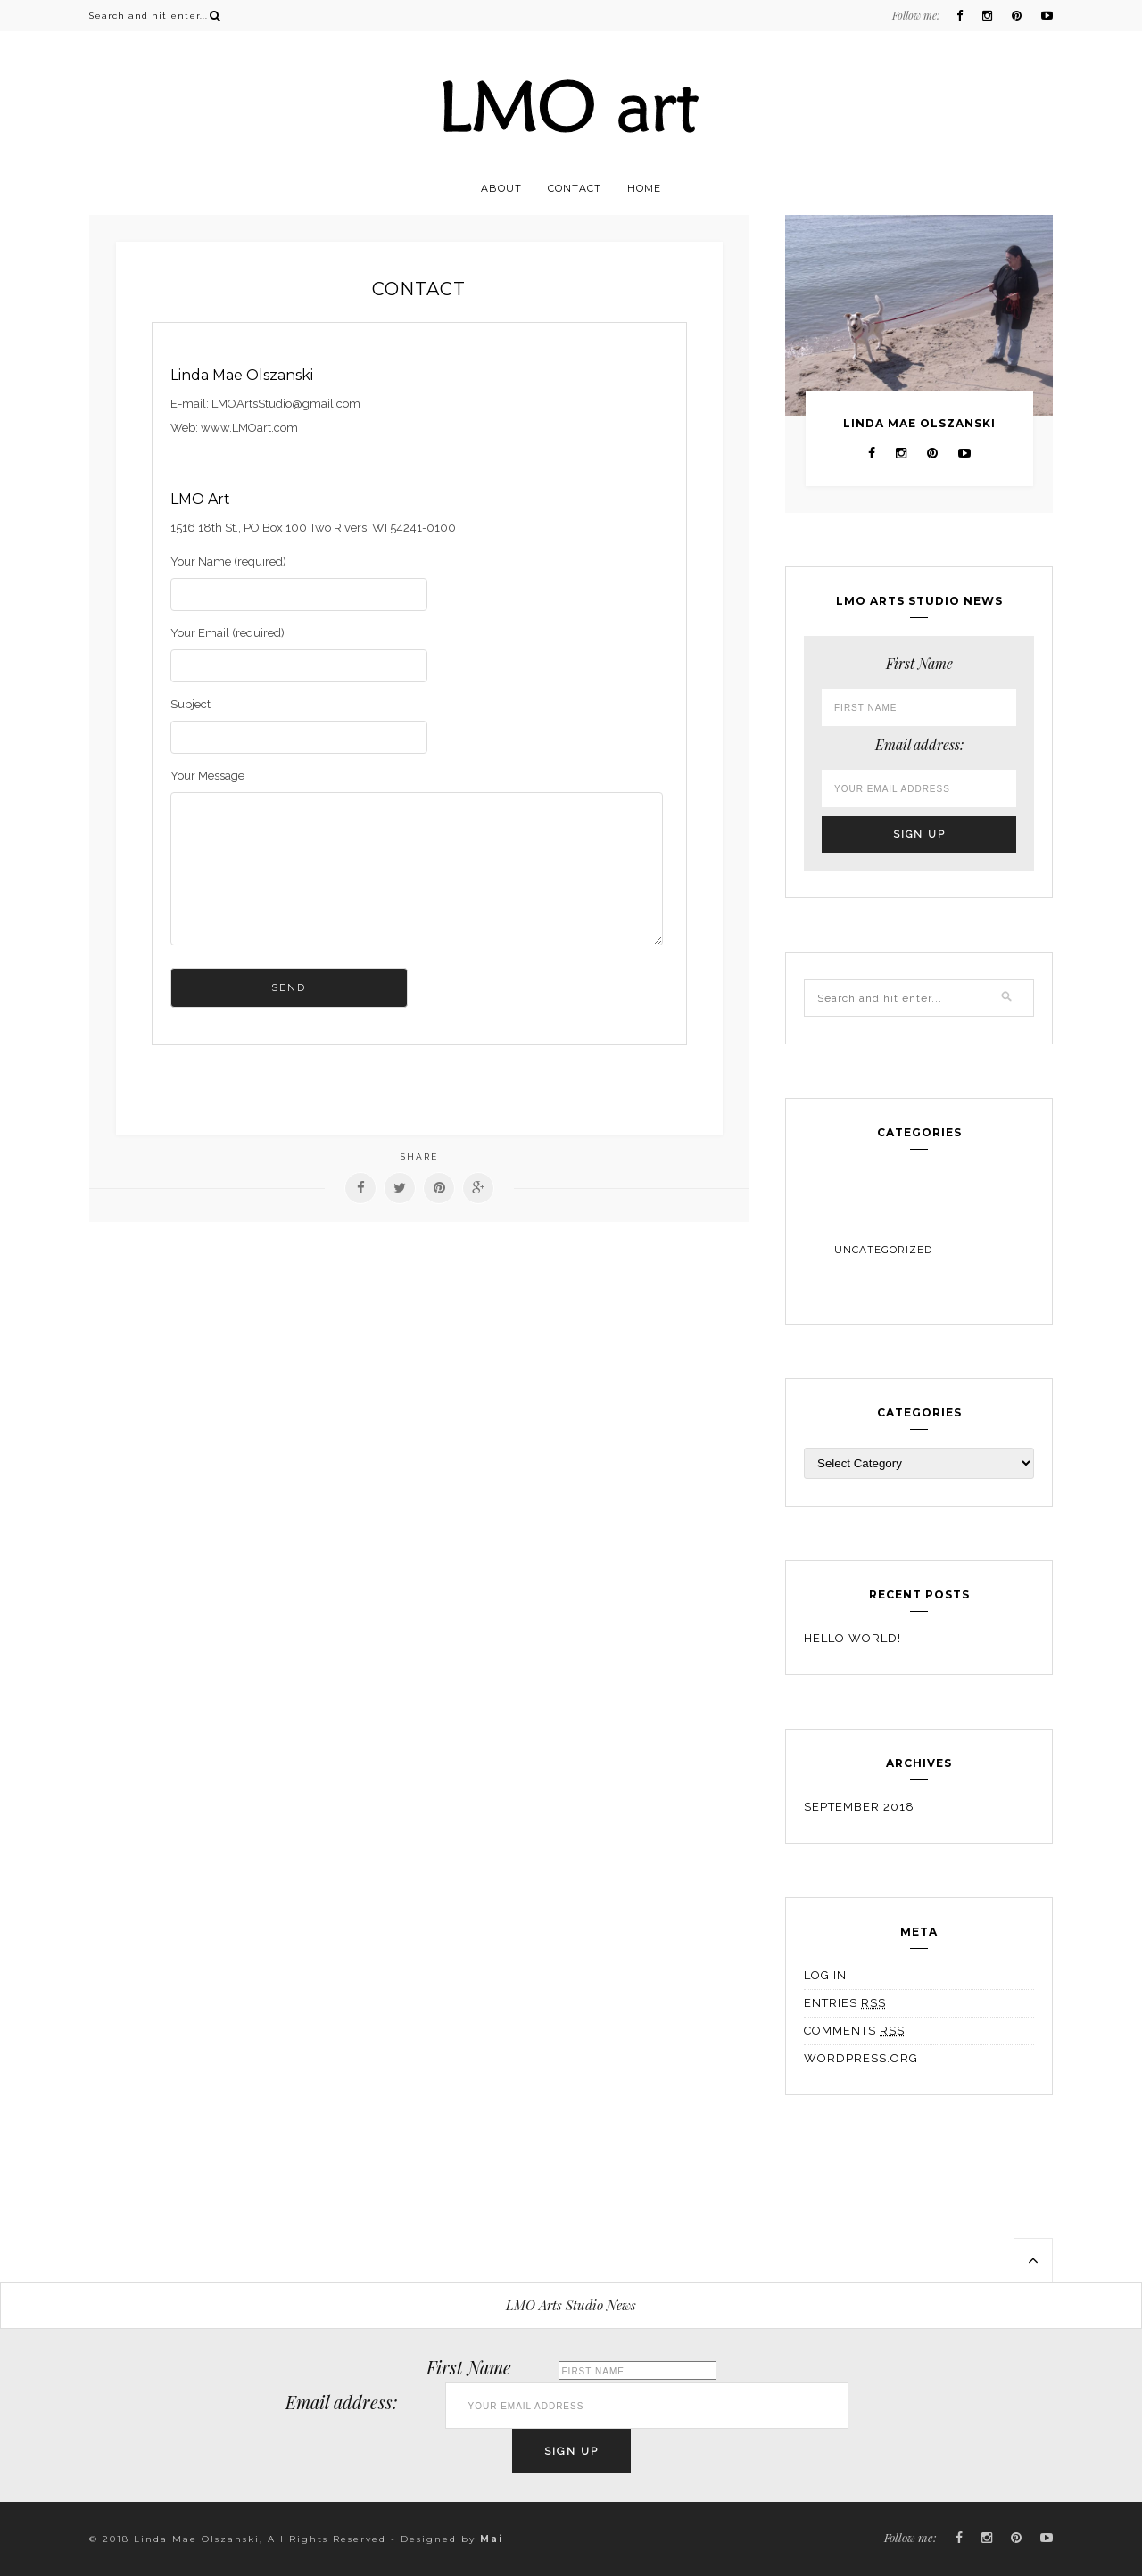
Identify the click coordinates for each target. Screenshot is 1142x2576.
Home (644, 188)
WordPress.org (861, 2058)
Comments (854, 2030)
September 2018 (859, 1806)
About (501, 188)
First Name (919, 663)
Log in (825, 1975)
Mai (491, 2539)
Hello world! (852, 1638)
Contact (574, 188)
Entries (845, 2003)
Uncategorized (883, 1249)
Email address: (919, 744)
